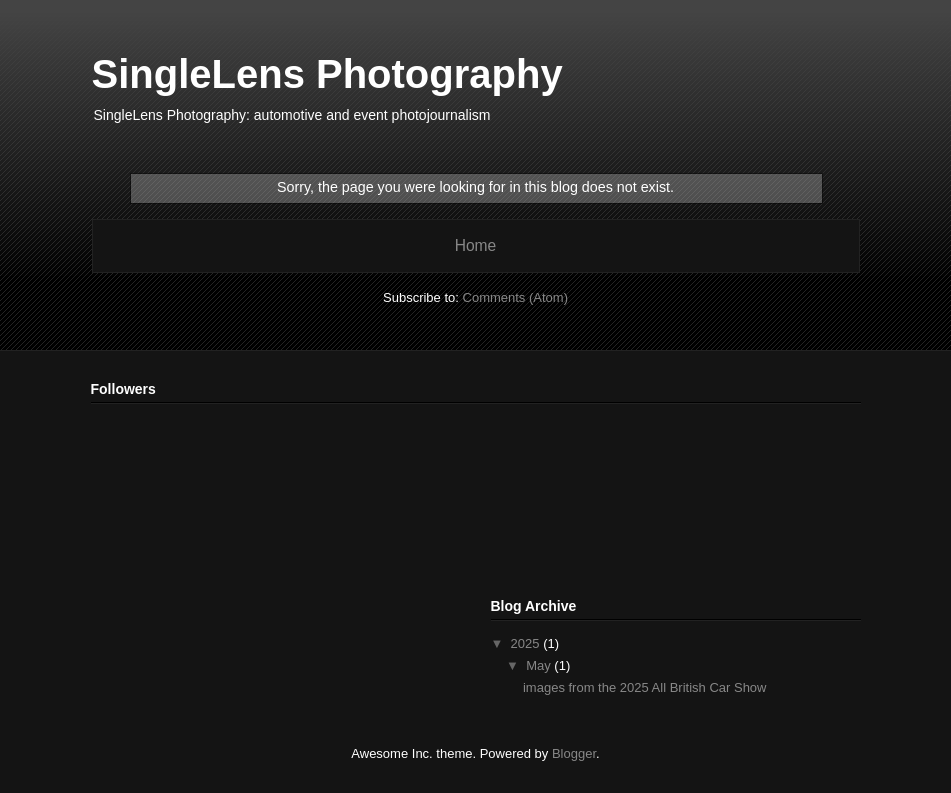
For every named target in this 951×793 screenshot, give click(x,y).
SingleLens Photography (327, 74)
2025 (527, 643)
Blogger (574, 753)
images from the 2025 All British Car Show (645, 687)
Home (476, 245)
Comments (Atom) (515, 297)
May (540, 665)
